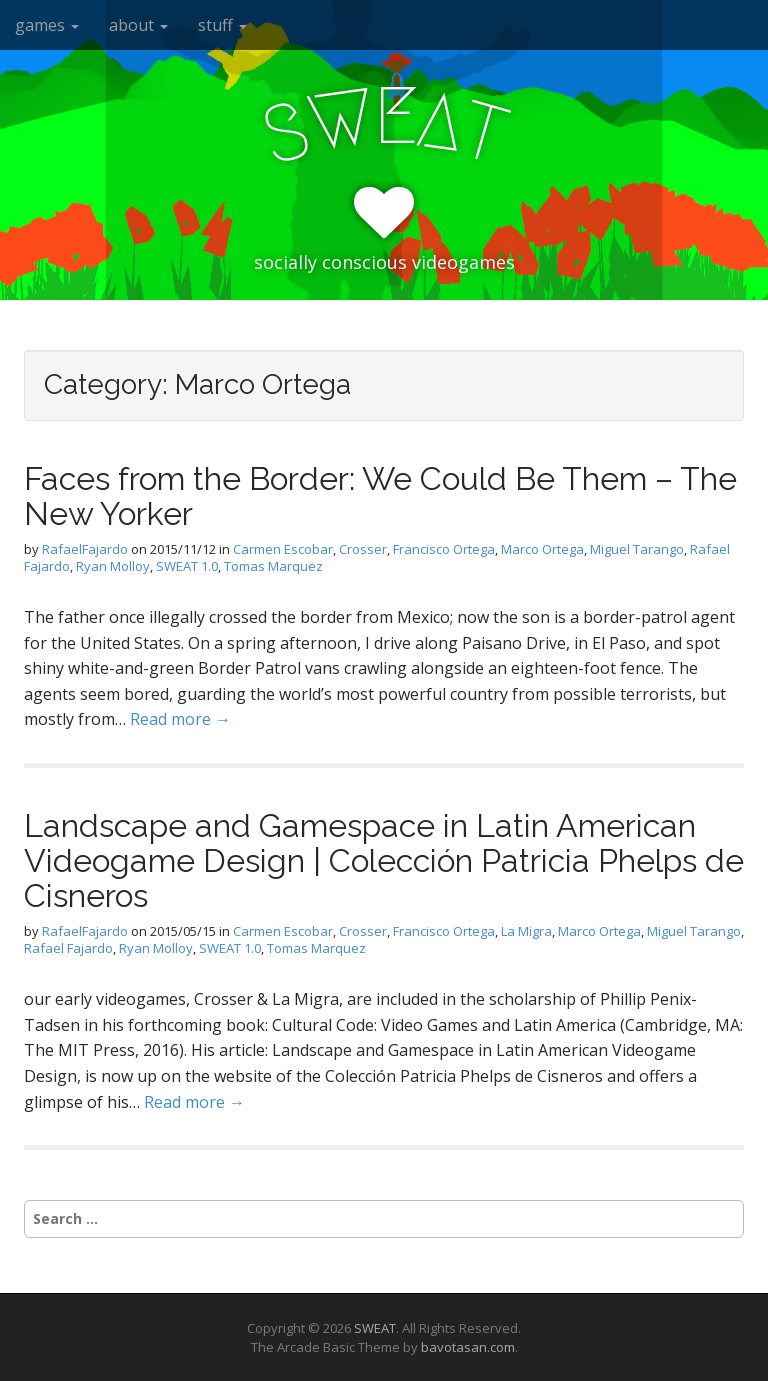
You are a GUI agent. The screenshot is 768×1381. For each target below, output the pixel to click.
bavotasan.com (468, 1347)
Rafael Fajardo (68, 948)
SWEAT (375, 1328)
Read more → (180, 719)
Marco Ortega (542, 549)
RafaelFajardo (85, 549)
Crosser (363, 549)
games (47, 25)
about (138, 25)
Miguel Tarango (637, 549)
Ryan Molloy (113, 566)
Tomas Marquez (273, 566)
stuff (222, 25)
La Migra (526, 931)
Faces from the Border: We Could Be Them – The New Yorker (380, 496)
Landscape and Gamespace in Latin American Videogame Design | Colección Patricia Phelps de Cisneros (384, 860)
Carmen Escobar (283, 549)
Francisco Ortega (444, 549)
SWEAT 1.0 (187, 566)
